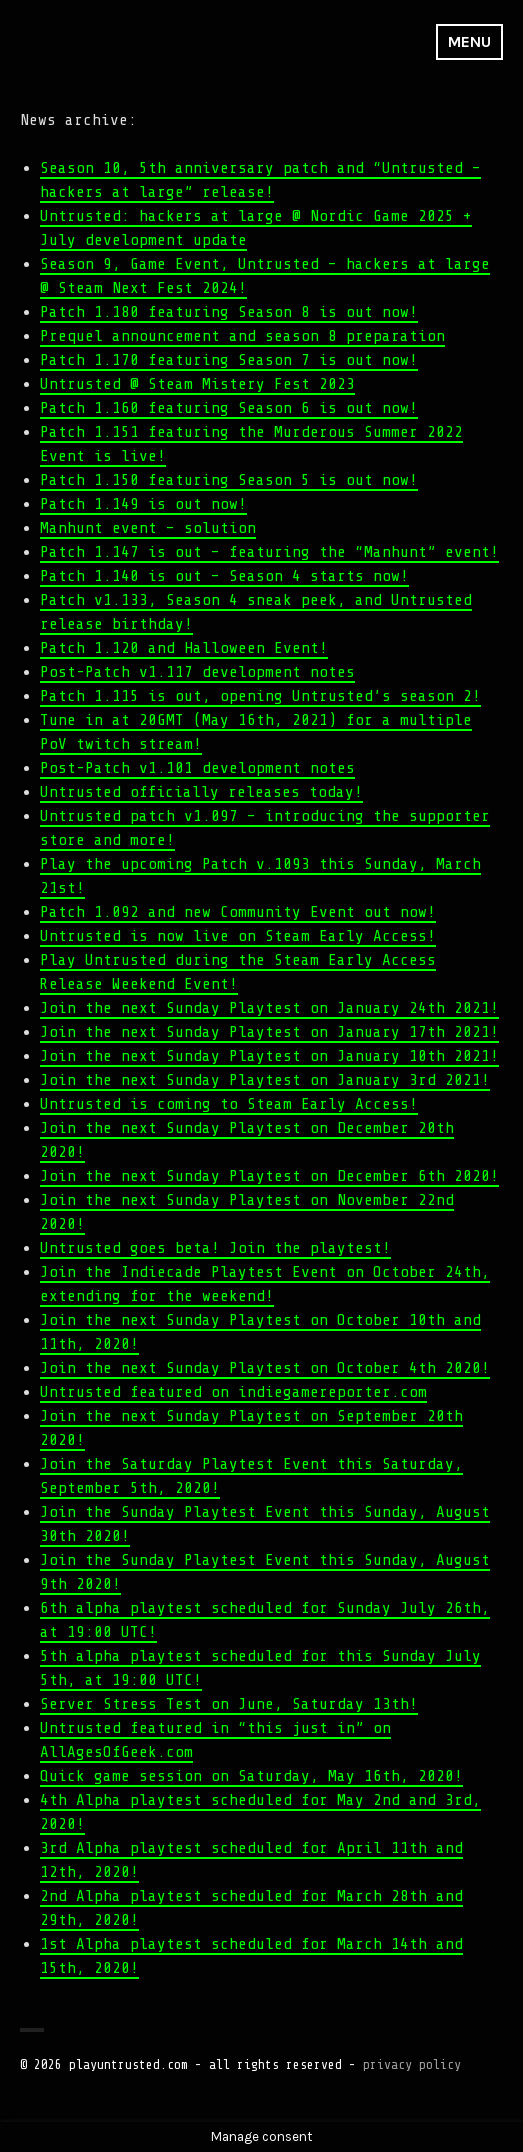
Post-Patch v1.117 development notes (197, 672)
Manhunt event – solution (148, 528)
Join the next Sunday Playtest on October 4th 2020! (265, 1368)
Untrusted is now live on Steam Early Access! (238, 936)
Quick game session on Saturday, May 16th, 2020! (251, 1776)
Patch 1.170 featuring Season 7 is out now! (229, 360)
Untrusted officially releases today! (201, 792)
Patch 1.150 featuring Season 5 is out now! (229, 480)
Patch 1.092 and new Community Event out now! (238, 912)
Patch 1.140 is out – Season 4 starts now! (224, 576)
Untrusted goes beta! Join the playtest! (215, 1248)
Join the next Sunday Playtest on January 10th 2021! (269, 1056)
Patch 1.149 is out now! (143, 504)
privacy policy (412, 2064)
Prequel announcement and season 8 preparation (242, 336)
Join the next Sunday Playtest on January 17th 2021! (269, 1032)
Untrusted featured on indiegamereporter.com (233, 1392)
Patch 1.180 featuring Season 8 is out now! (229, 312)
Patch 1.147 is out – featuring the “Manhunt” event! (269, 552)
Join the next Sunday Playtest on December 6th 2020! (269, 1176)
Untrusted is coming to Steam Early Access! (229, 1104)
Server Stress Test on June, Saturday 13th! (229, 1704)
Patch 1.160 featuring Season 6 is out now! (229, 408)
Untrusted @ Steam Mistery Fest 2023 (197, 384)
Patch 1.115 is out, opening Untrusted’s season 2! (260, 696)
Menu (469, 41)
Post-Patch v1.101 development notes (197, 768)
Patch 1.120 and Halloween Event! (184, 648)
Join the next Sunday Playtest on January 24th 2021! (269, 1008)
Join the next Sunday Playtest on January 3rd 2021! (265, 1080)
